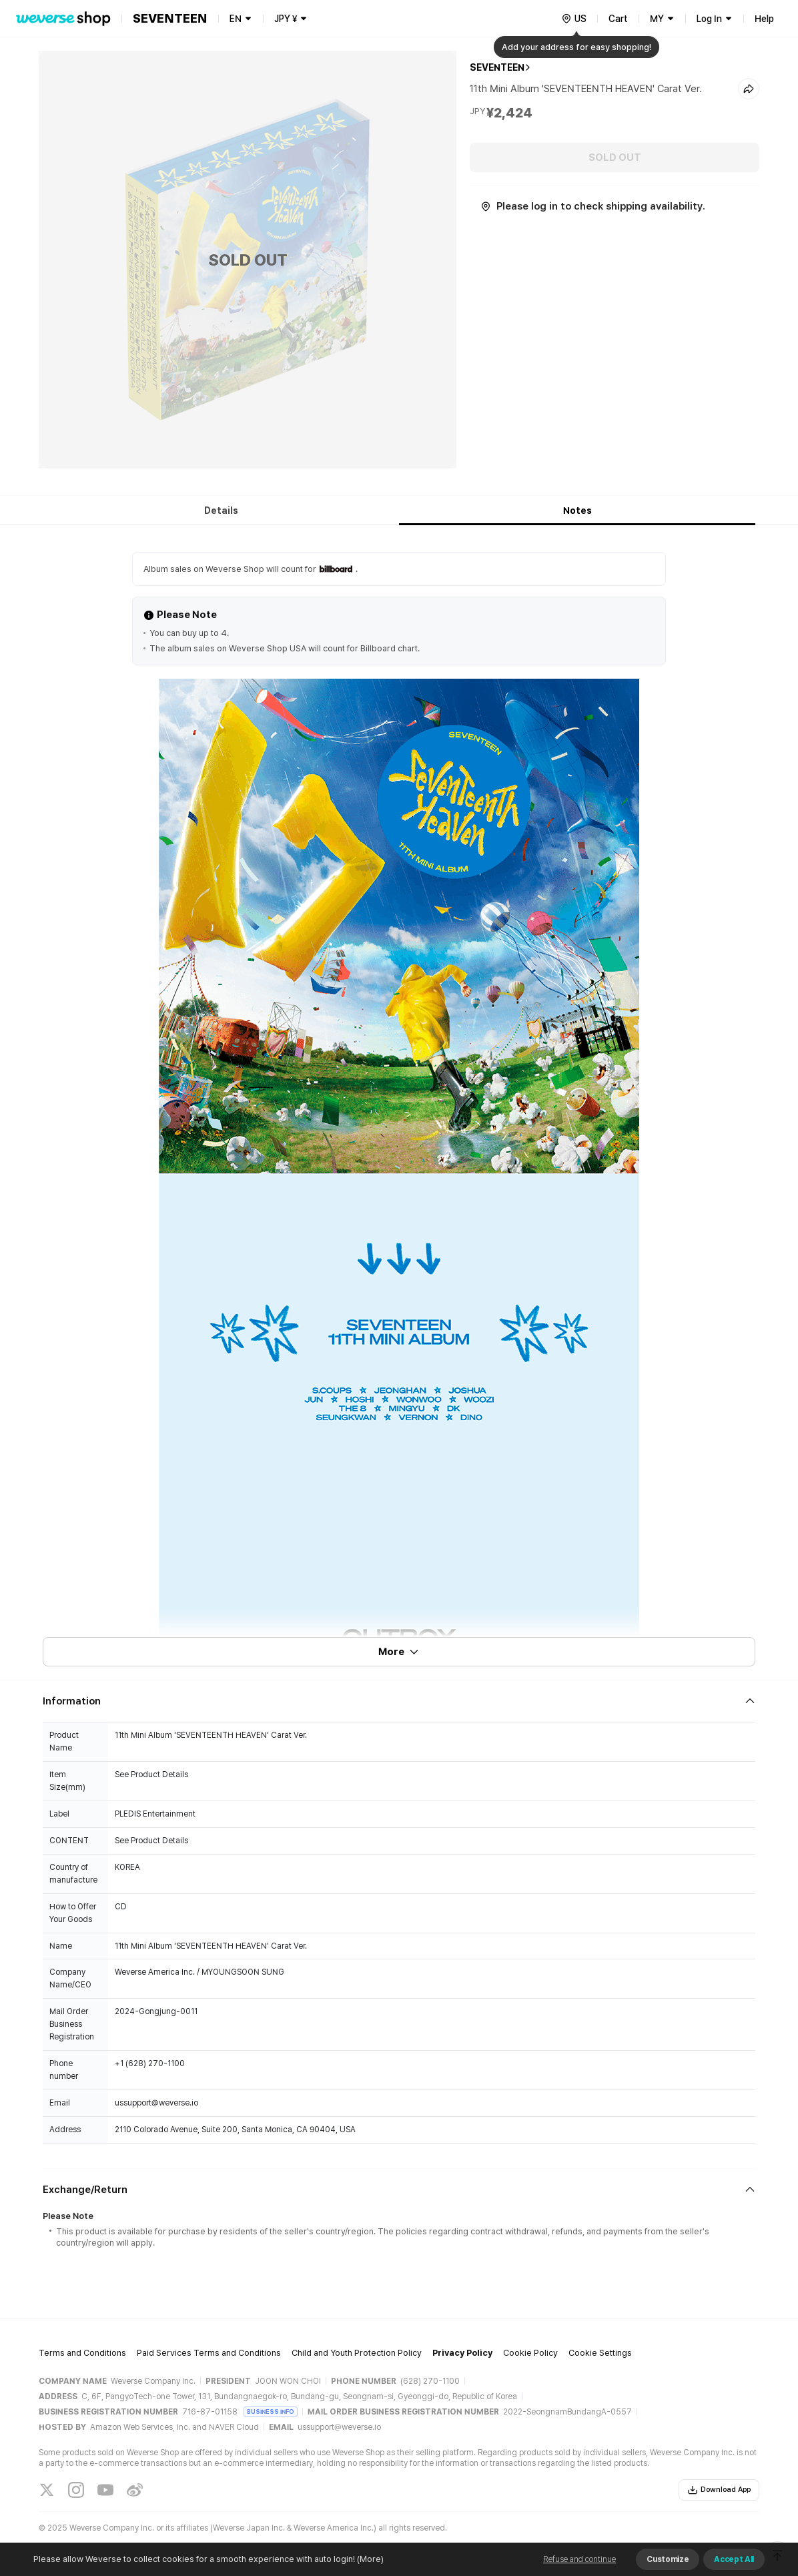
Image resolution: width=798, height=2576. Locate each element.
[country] (573, 19)
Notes (577, 510)
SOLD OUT (614, 157)
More (399, 1652)
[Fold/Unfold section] (399, 1701)
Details (221, 510)
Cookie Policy (530, 2353)
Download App (719, 2490)
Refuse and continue (579, 2559)
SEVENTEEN (497, 67)
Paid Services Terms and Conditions (209, 2353)
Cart (618, 18)
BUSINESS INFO (270, 2411)
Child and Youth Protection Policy (357, 2353)
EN (236, 18)
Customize (668, 2559)
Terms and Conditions (82, 2353)
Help (764, 18)
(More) (369, 2559)
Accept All (734, 2559)
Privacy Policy (462, 2353)
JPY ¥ (285, 18)
